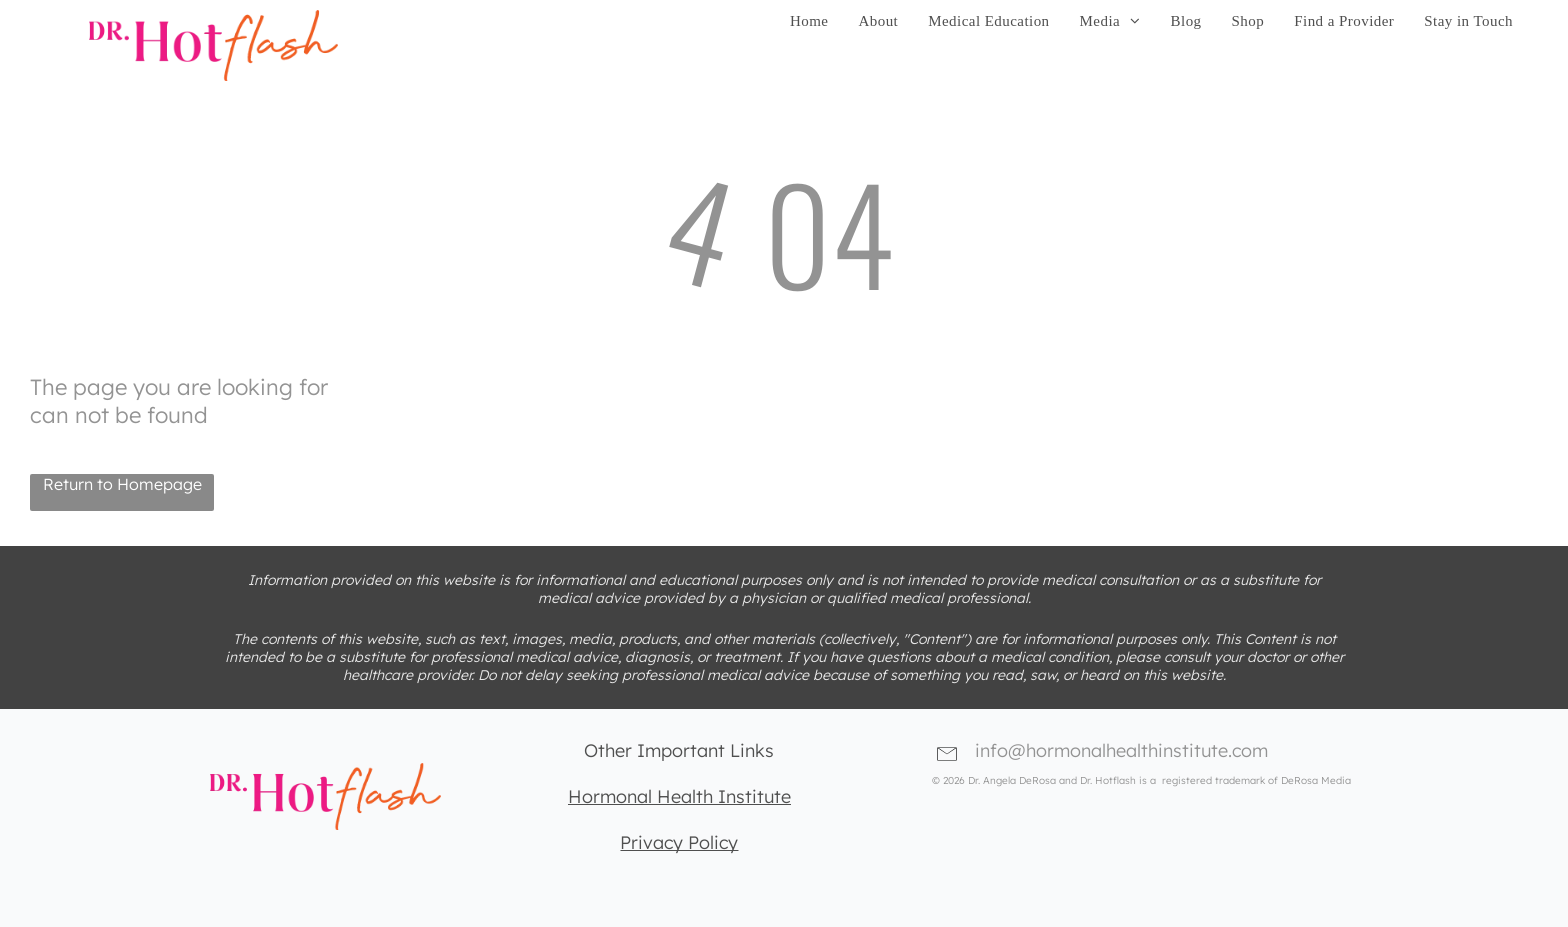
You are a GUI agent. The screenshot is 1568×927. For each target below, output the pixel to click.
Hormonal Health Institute (679, 796)
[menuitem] (809, 21)
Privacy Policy (679, 842)
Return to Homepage (122, 484)
